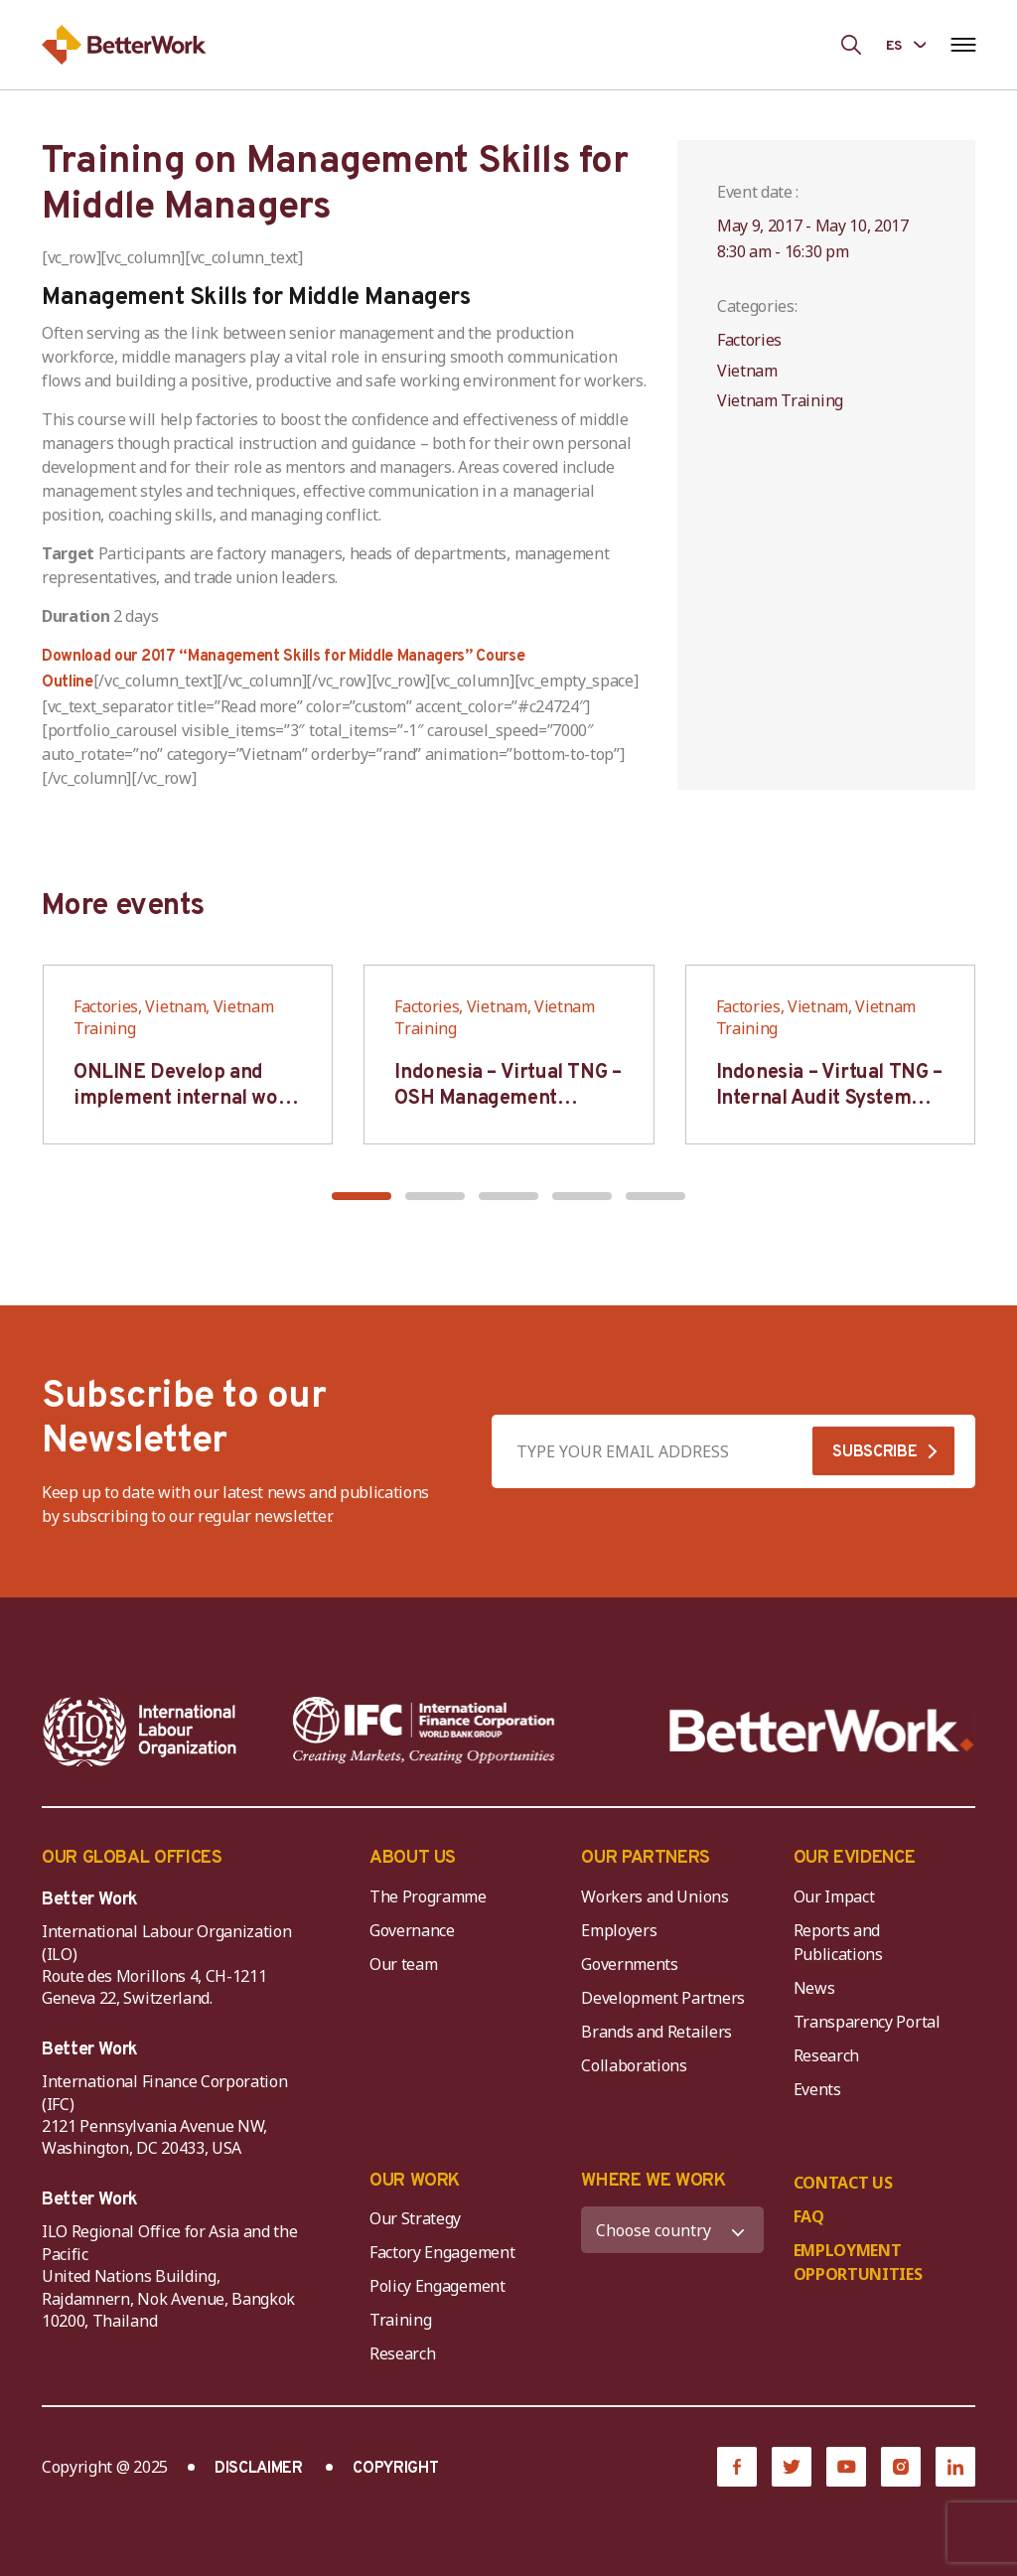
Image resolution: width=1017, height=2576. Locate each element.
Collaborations (634, 2065)
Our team (403, 1964)
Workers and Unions (654, 1896)
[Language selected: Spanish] (906, 44)
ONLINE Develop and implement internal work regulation (185, 1098)
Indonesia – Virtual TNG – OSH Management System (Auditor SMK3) (507, 1098)
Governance (412, 1930)
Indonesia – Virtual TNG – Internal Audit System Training (829, 1098)
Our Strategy (415, 2218)
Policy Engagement (440, 2286)
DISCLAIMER (259, 2469)
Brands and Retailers (656, 2032)
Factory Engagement (441, 2252)
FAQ (809, 2216)
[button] (361, 1196)
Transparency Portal (867, 2022)
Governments (629, 1964)
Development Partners (663, 1998)
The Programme (428, 1896)
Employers (618, 1930)
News (814, 1988)
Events (817, 2089)
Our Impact (834, 1896)
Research (826, 2055)
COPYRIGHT (395, 2469)
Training (400, 2320)
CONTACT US (843, 2183)
